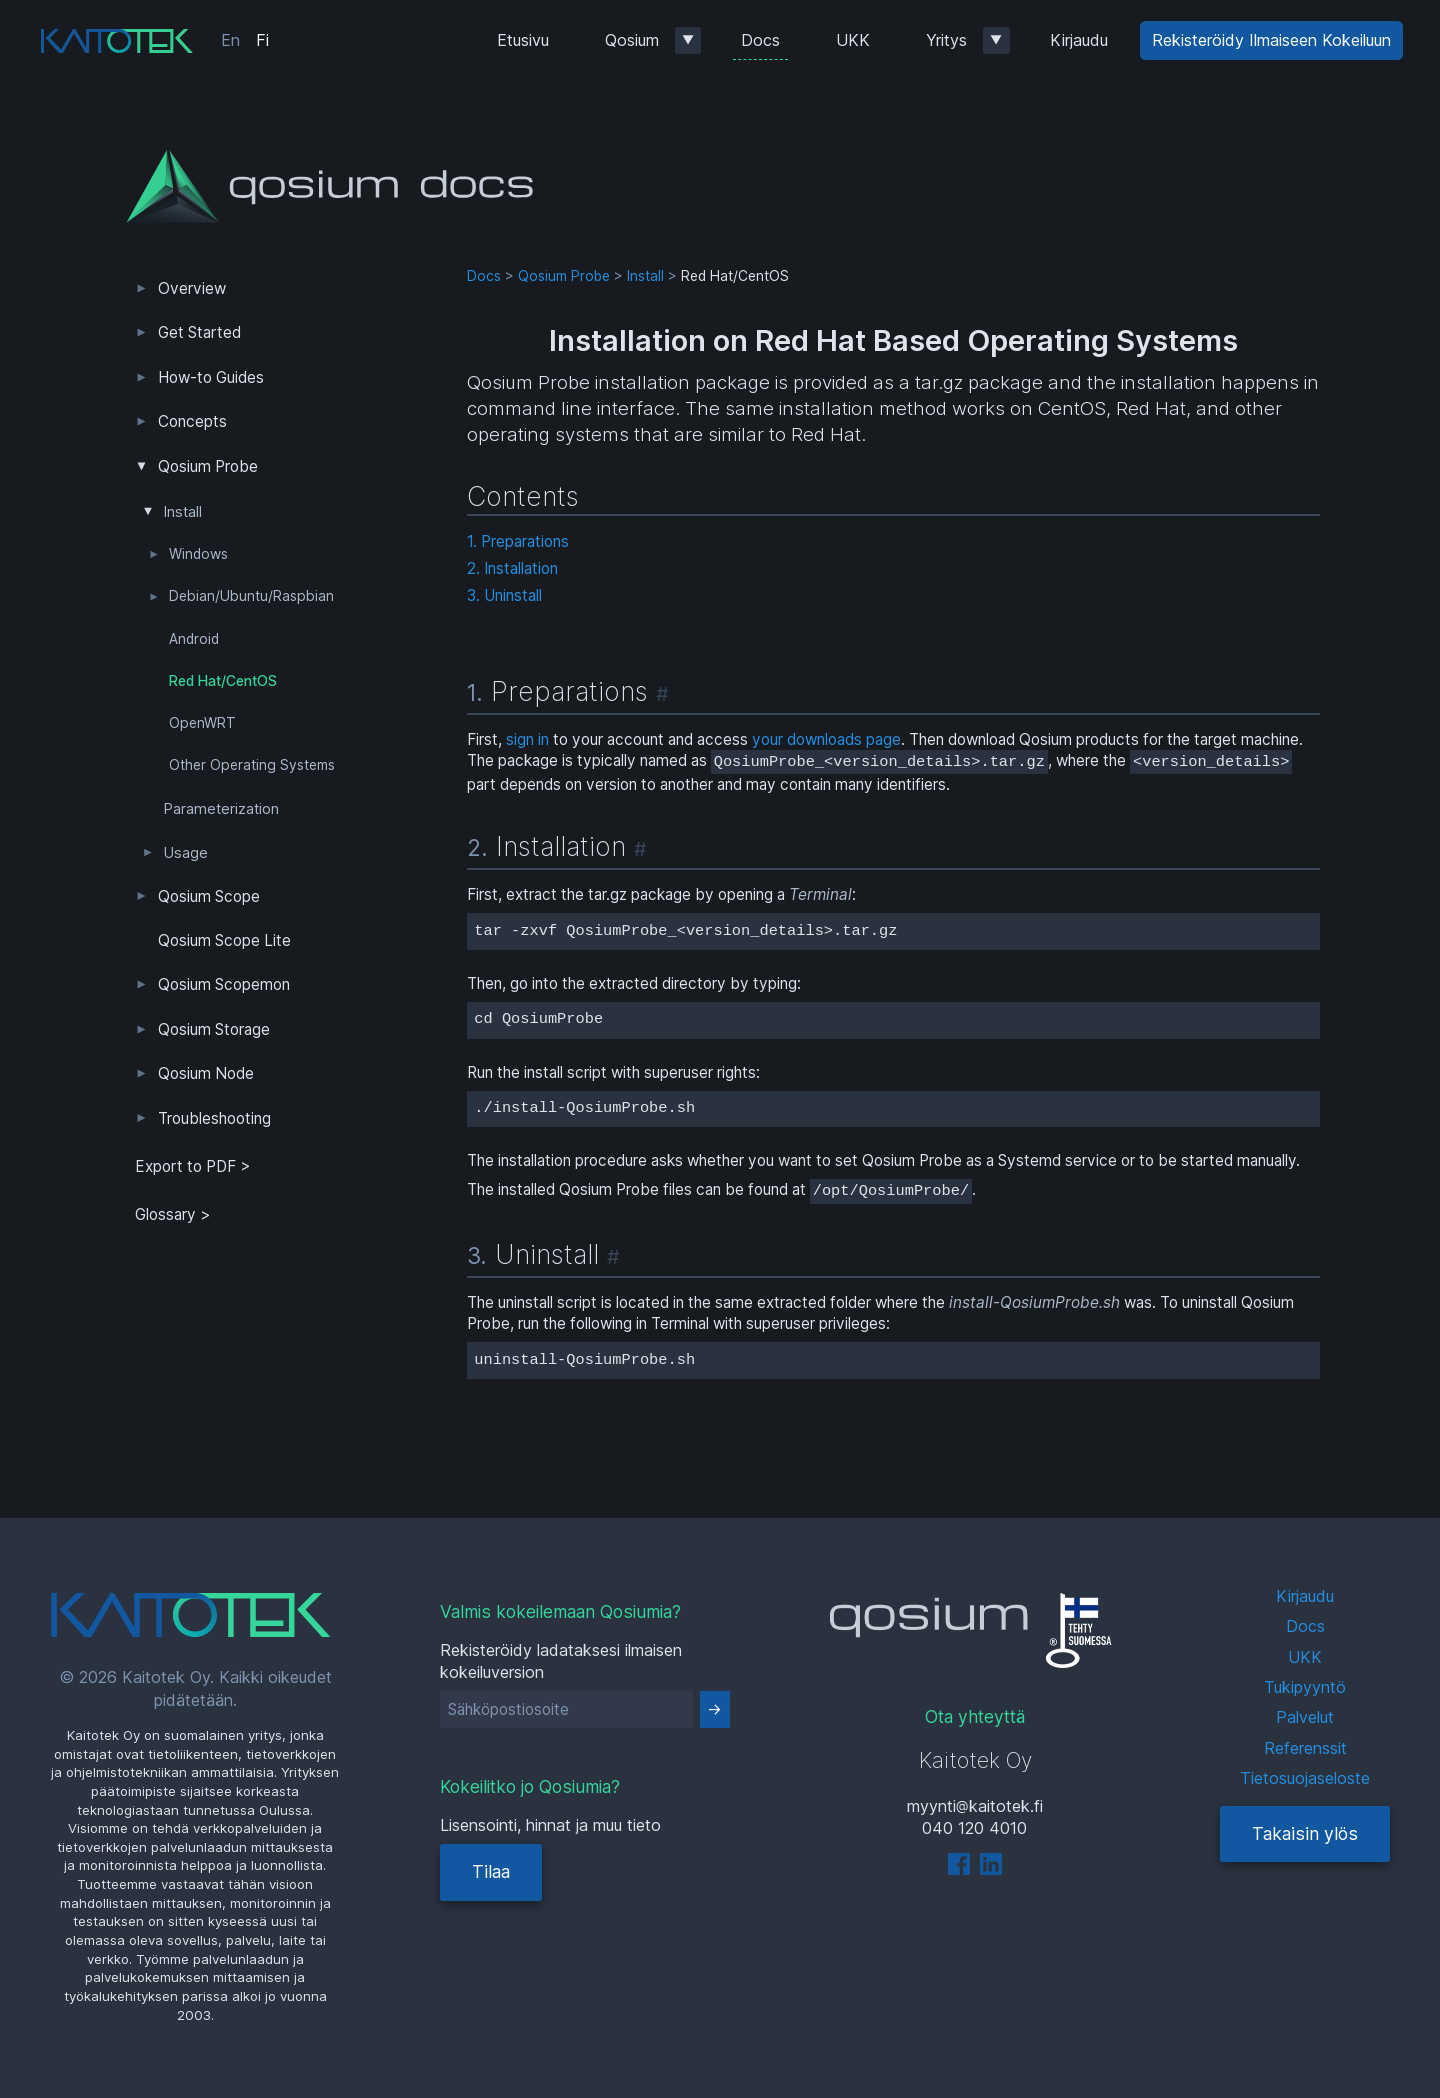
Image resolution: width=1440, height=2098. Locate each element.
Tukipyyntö (1305, 1687)
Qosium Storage (214, 1029)
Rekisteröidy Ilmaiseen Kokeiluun (1271, 40)
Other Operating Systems (252, 765)
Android (194, 639)
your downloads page (826, 739)
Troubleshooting (214, 1118)
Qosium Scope (209, 896)
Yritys (946, 40)
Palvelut (1305, 1717)
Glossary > (173, 1214)
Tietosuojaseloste (1305, 1778)
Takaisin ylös (1305, 1833)
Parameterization (221, 809)
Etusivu (523, 40)
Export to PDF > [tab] (193, 1166)
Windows (198, 554)
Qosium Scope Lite (224, 940)
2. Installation (512, 568)
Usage (186, 853)
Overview (192, 288)
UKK (853, 40)
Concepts (192, 421)
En (230, 40)
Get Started (199, 332)
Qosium (632, 40)
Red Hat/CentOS (223, 681)
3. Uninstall (504, 595)
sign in (527, 739)
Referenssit (1305, 1748)
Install (183, 512)
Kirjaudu (1079, 40)
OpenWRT (202, 723)
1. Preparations (518, 541)
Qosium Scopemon (224, 984)
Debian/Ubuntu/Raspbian (251, 596)
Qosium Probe (208, 466)
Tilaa (491, 1871)
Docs (760, 40)
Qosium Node (206, 1073)
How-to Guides (211, 377)
